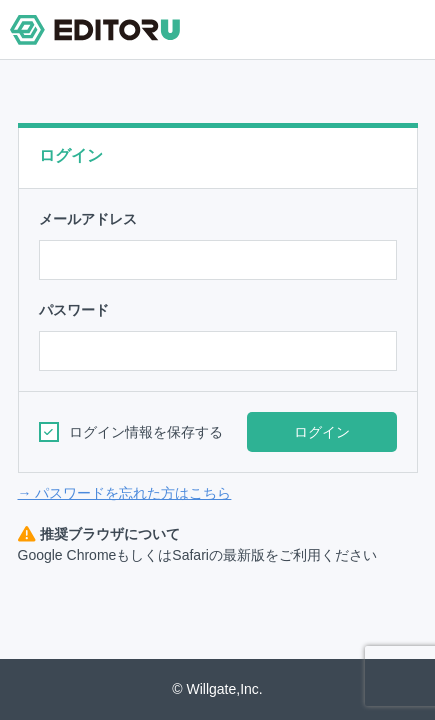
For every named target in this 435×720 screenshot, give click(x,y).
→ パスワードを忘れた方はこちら (125, 493)
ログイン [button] (322, 432)
